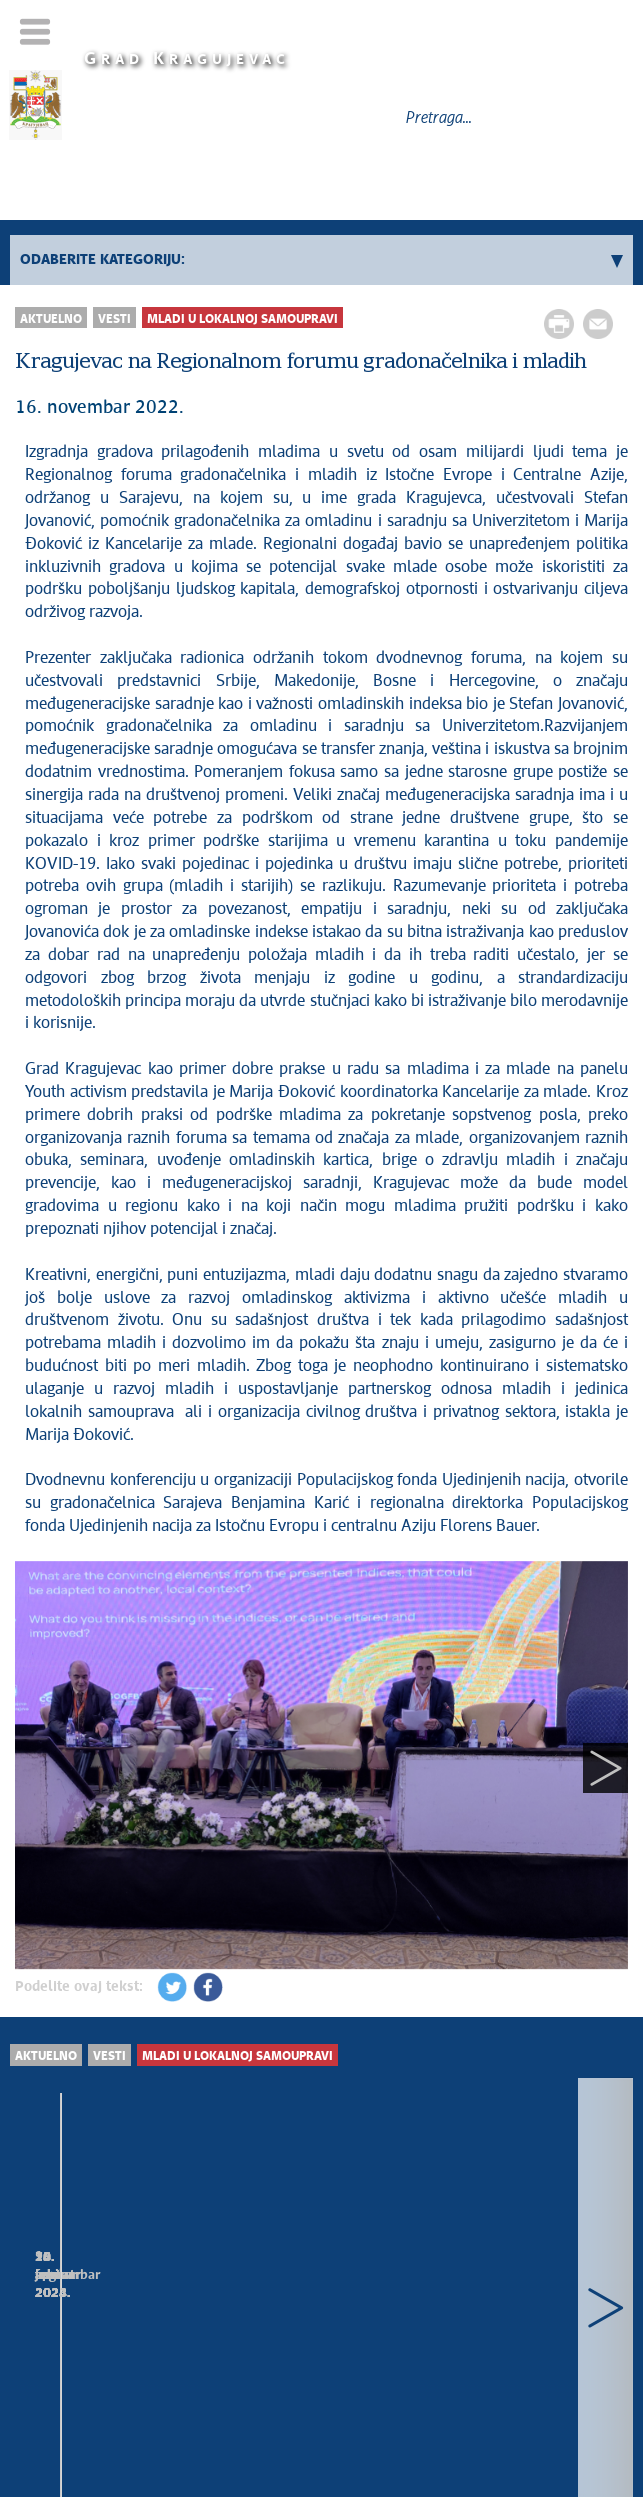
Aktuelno (51, 319)
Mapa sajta (317, 2383)
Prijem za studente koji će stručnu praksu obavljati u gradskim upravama (144, 2296)
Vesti (114, 319)
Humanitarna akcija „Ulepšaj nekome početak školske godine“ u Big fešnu (467, 2296)
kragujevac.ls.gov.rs (403, 2431)
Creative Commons (372, 2411)
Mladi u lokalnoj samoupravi (242, 319)
